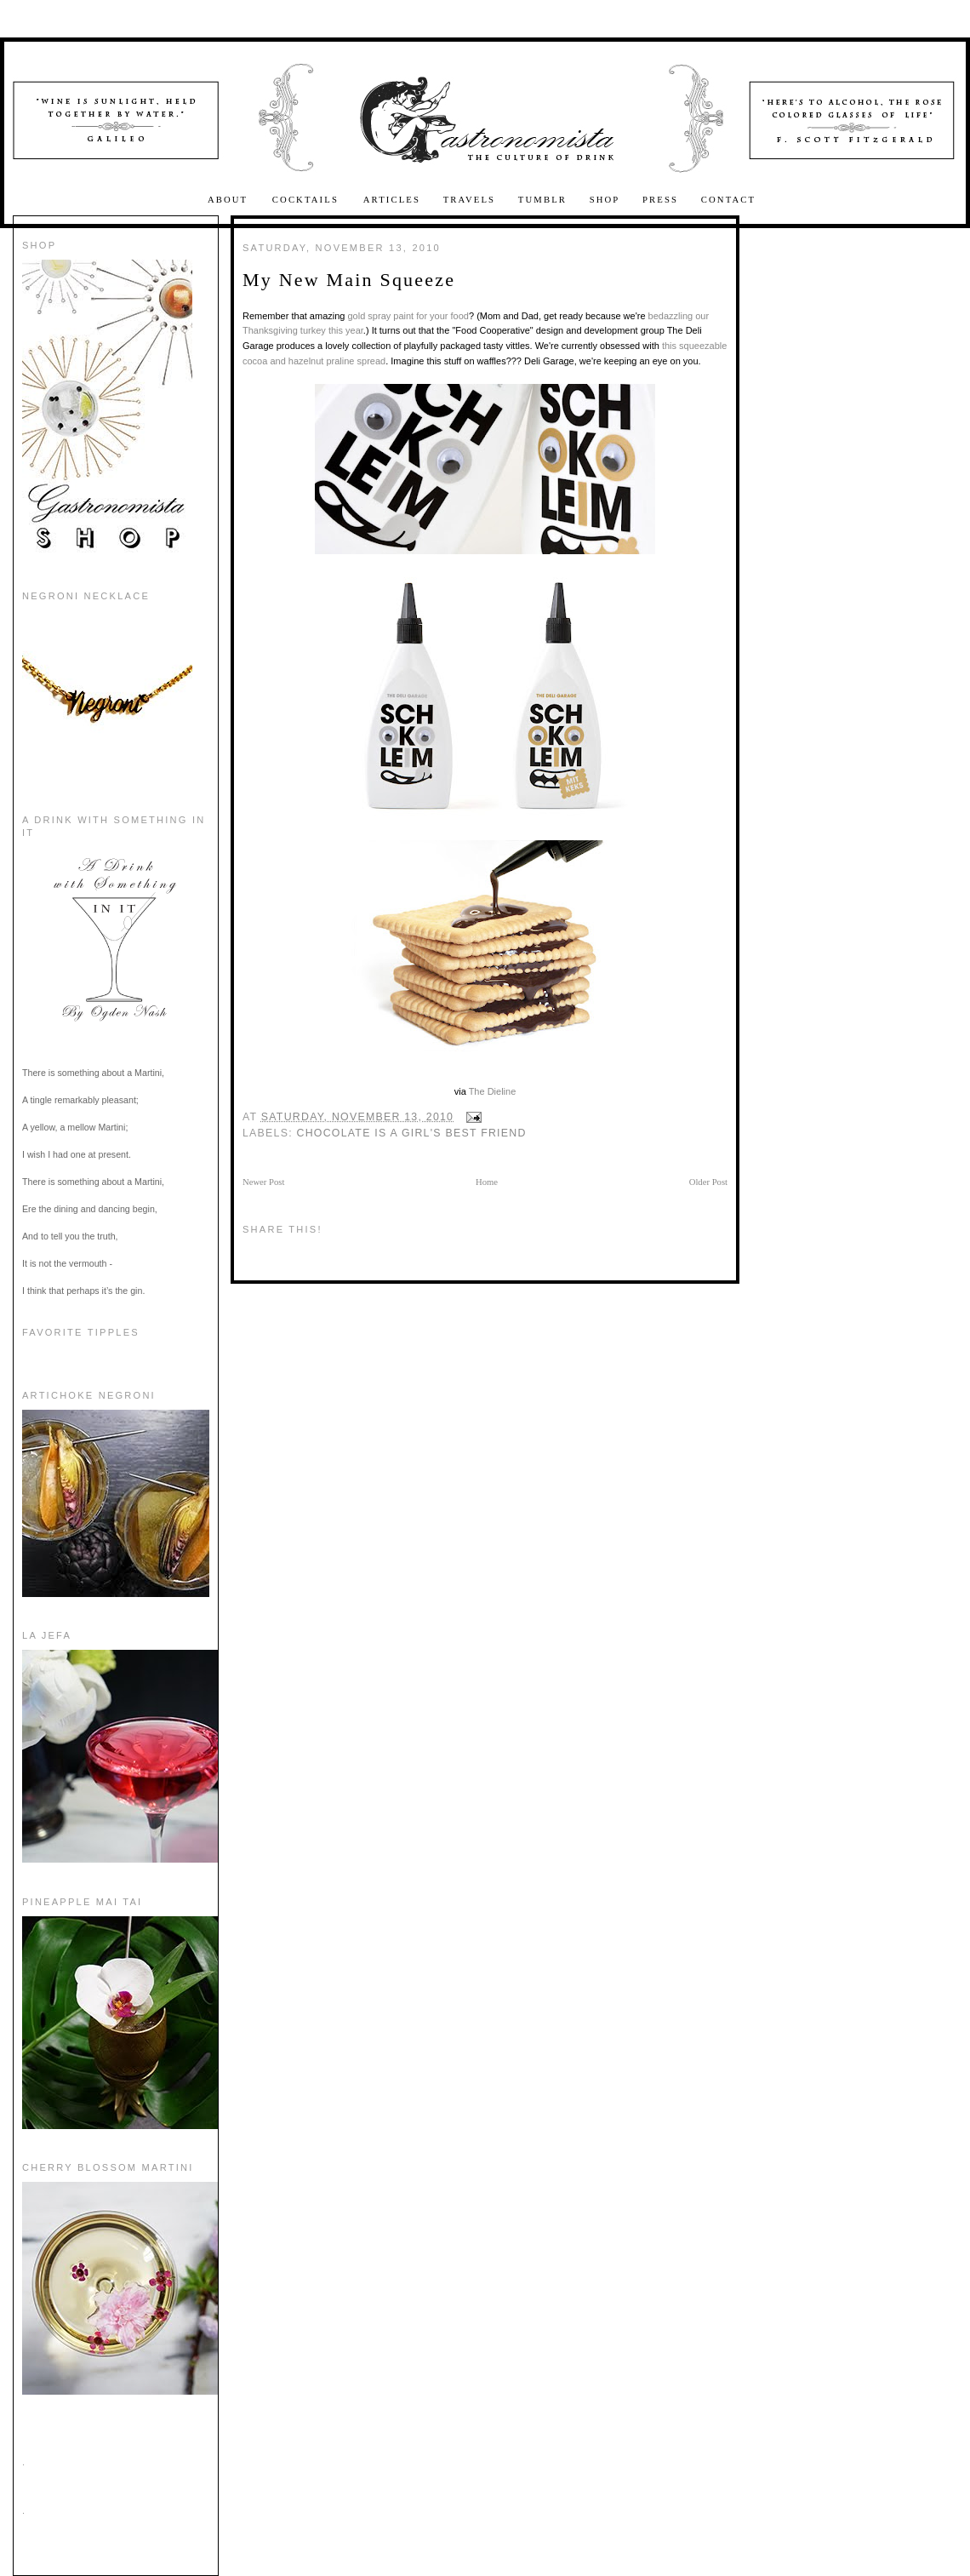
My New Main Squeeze (348, 279)
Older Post (708, 1182)
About (230, 199)
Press (660, 199)
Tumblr (542, 199)
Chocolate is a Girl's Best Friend (412, 1133)
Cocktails (307, 199)
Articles (391, 199)
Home (487, 1182)
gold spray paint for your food (408, 316)
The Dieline (492, 1091)
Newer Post (263, 1182)
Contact (728, 199)
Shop (605, 199)
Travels (469, 199)
